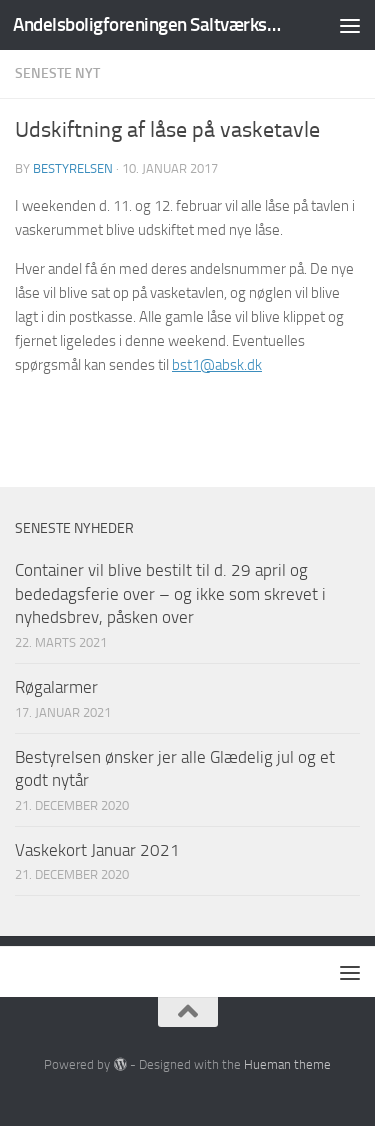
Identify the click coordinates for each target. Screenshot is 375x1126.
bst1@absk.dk (217, 365)
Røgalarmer (56, 687)
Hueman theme (287, 1064)
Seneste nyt (57, 73)
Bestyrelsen (73, 168)
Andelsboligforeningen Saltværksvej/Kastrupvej (148, 24)
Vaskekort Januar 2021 (97, 850)
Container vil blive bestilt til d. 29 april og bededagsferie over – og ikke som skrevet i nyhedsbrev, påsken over (170, 593)
